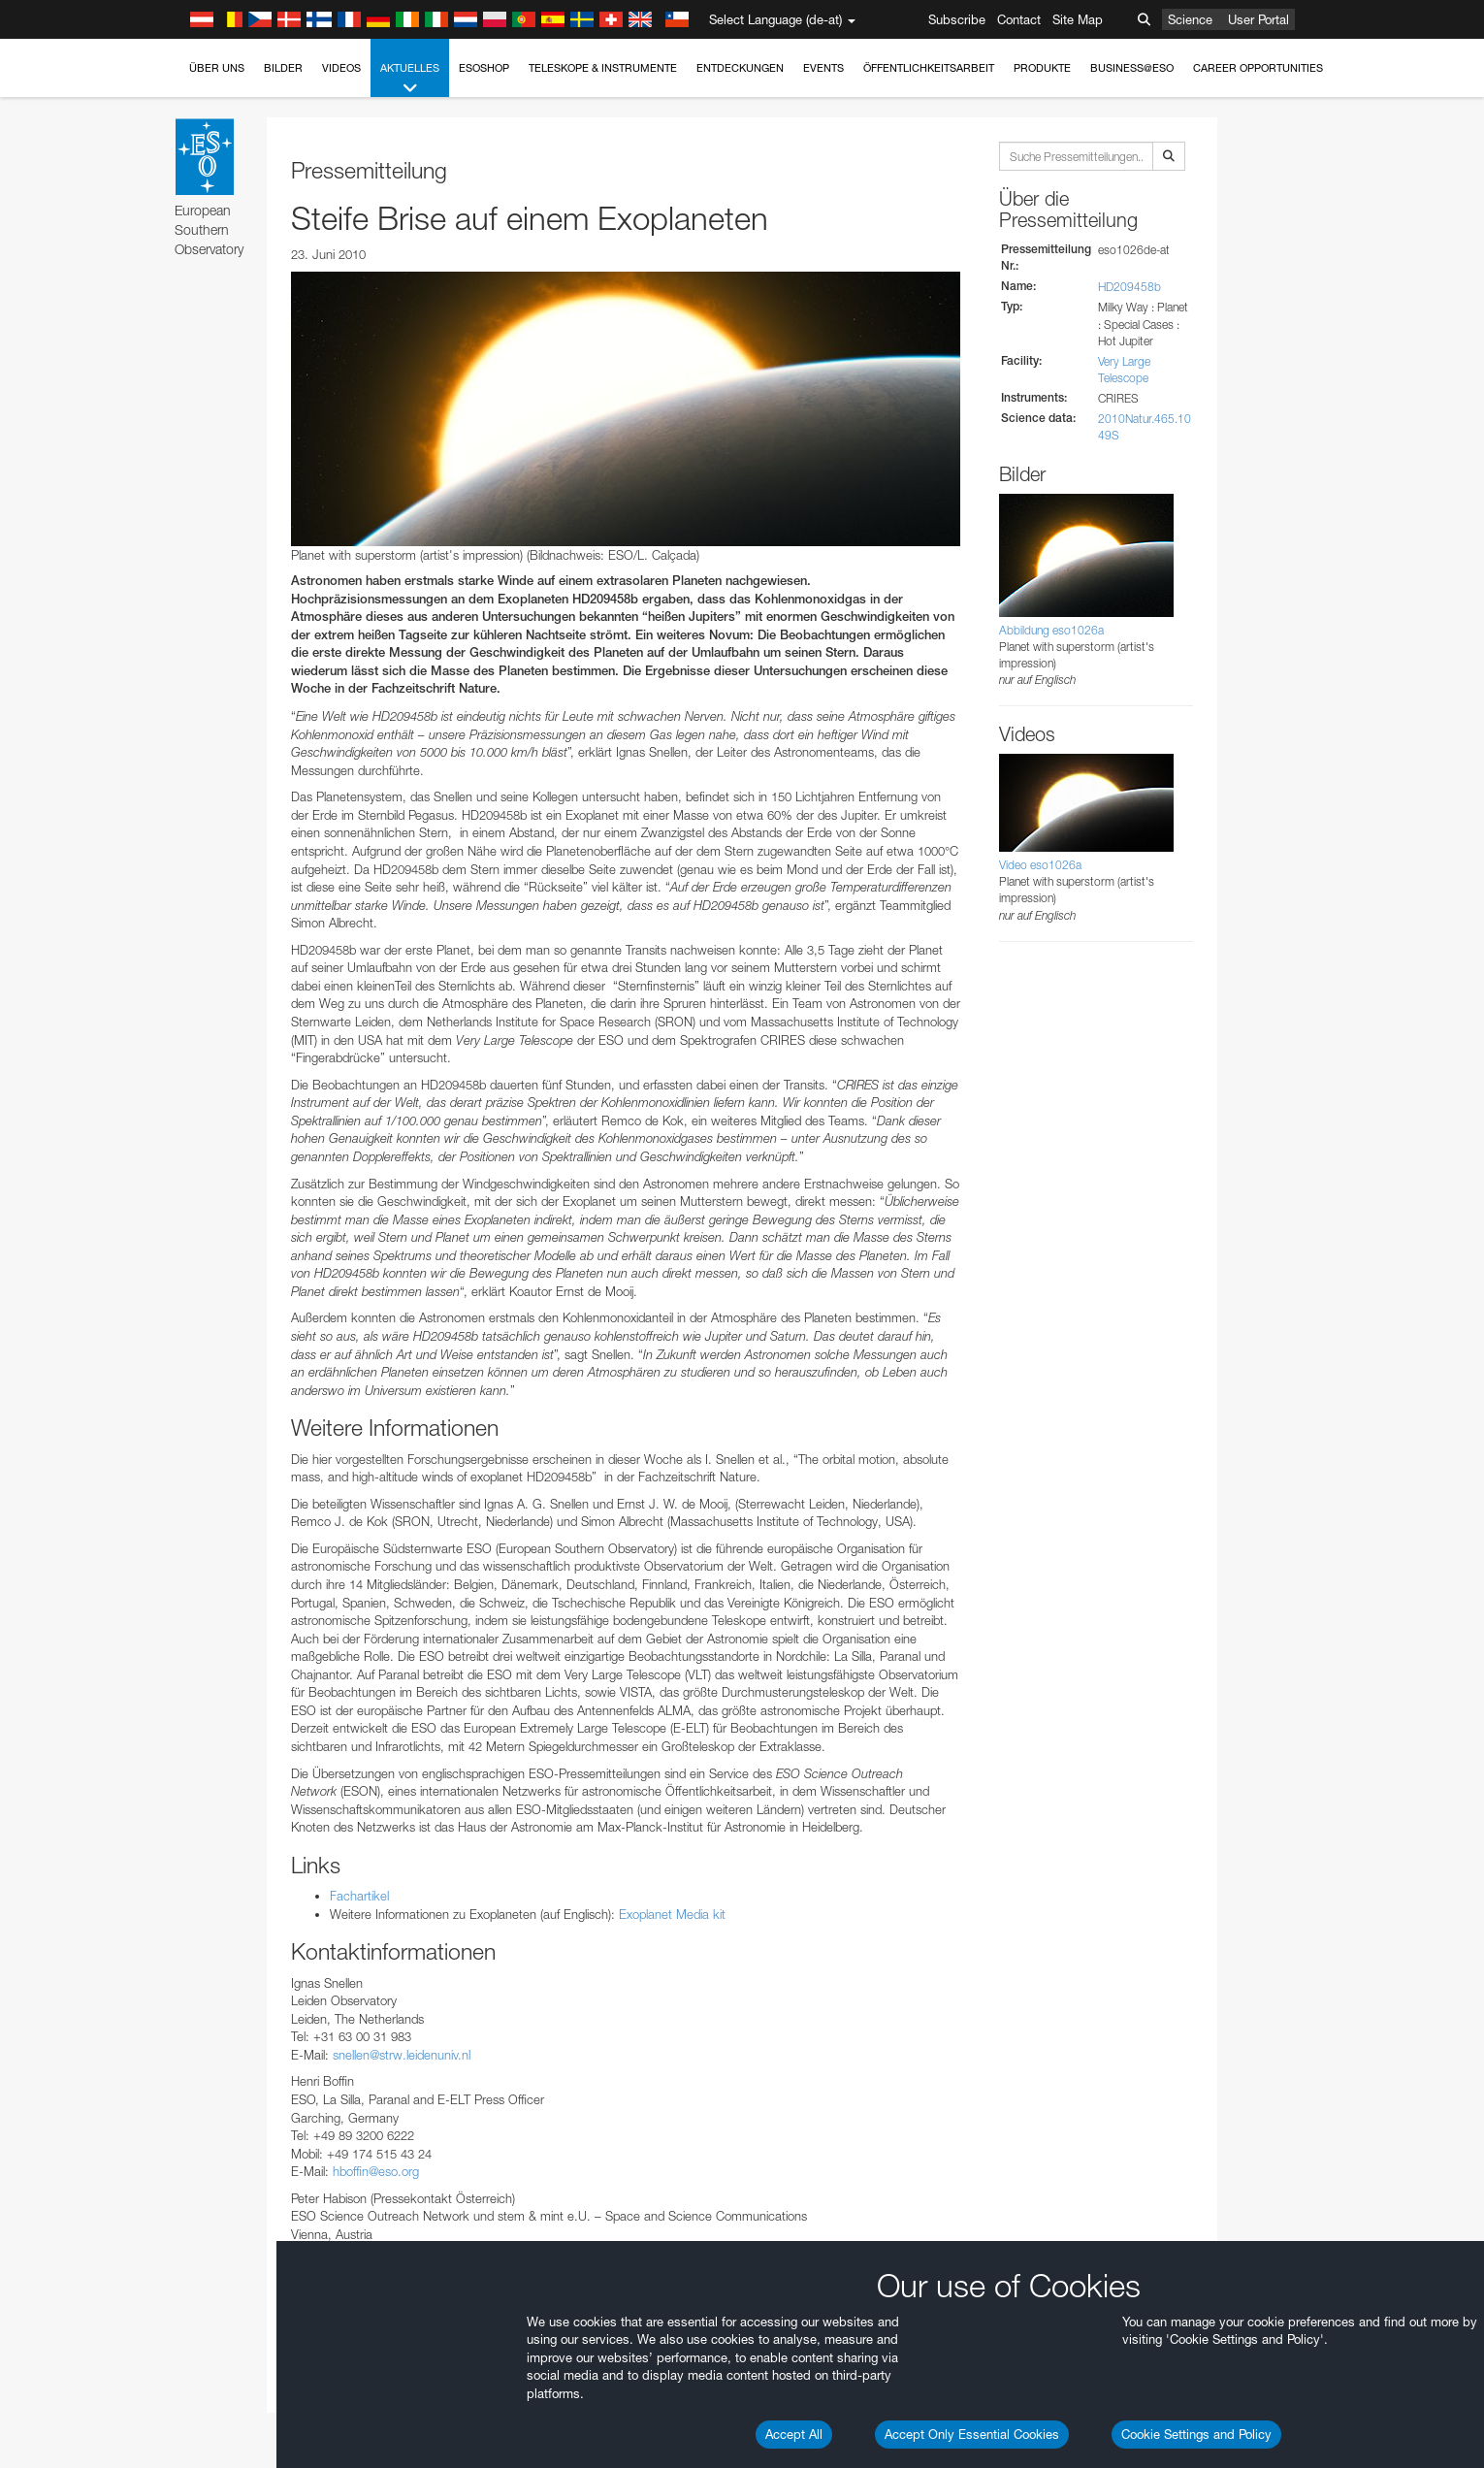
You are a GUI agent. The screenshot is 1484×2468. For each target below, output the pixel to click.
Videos (341, 68)
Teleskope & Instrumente (603, 68)
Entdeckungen (740, 68)
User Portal (1258, 19)
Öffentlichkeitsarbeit (928, 68)
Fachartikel (359, 1895)
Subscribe (956, 19)
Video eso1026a (1040, 865)
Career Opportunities (1258, 68)
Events (823, 68)
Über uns (216, 68)
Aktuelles (410, 79)
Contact (1019, 19)
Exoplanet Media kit (672, 1914)
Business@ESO (1132, 68)
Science (1190, 19)
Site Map (1077, 19)
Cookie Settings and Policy (1196, 2434)
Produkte (1042, 68)
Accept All (794, 2434)
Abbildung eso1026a (1051, 630)
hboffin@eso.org (376, 2171)
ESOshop (484, 68)
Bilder (283, 68)
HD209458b (1129, 286)
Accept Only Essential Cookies (972, 2434)
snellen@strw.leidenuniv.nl (401, 2054)
